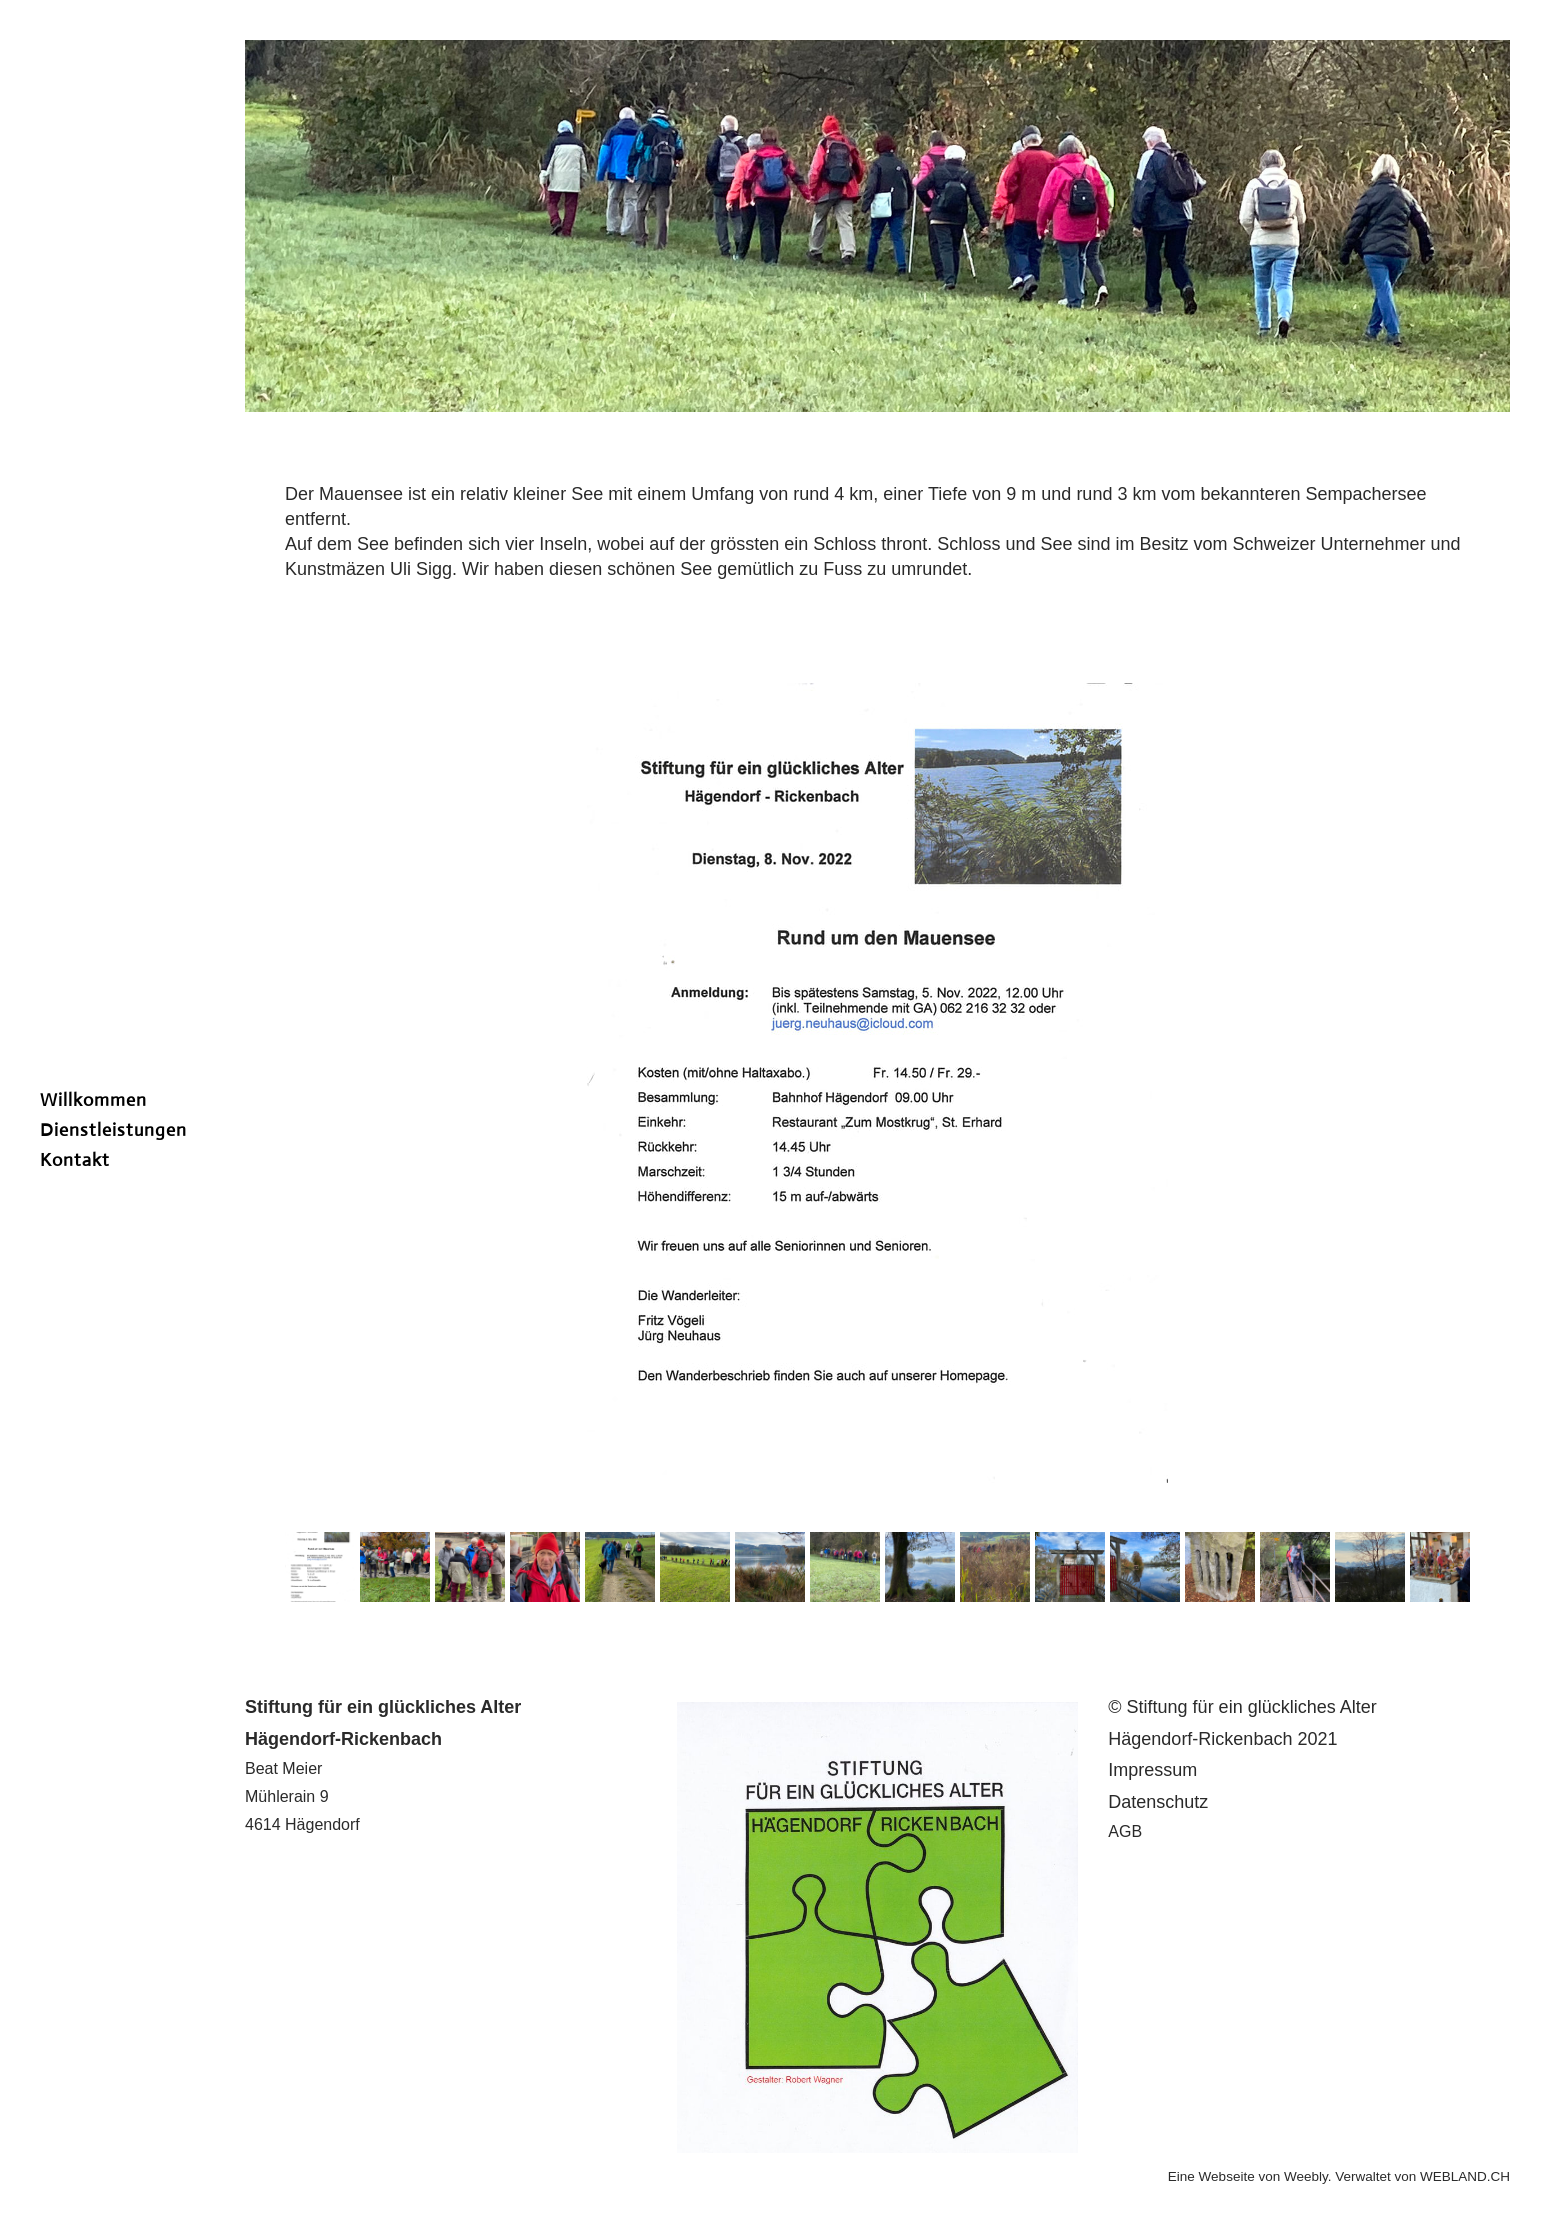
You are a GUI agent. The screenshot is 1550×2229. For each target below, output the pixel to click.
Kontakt (75, 1160)
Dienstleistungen (113, 1130)
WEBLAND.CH (1465, 2176)
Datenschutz (1158, 1802)
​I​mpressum (1152, 1770)
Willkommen (93, 1100)
